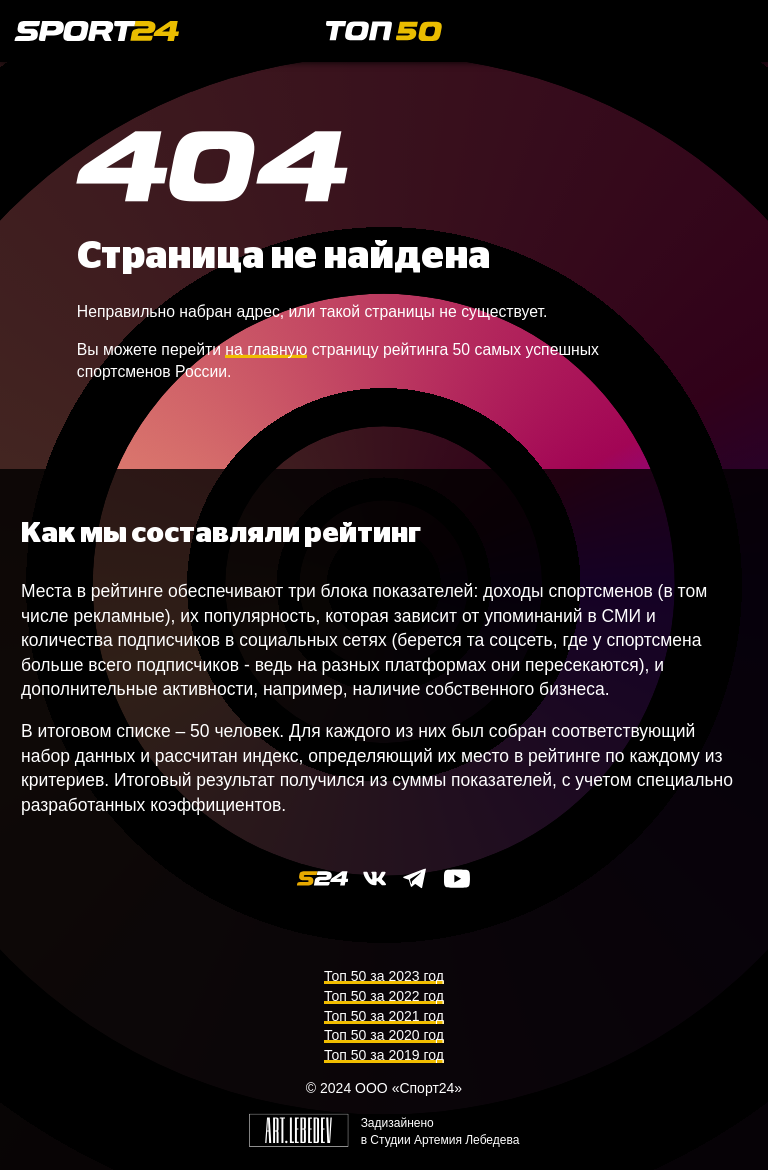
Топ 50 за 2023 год (384, 976)
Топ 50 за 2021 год (384, 1016)
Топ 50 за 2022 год (384, 996)
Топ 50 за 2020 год (384, 1035)
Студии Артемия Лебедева (444, 1140)
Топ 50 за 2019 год (384, 1055)
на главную (266, 349)
